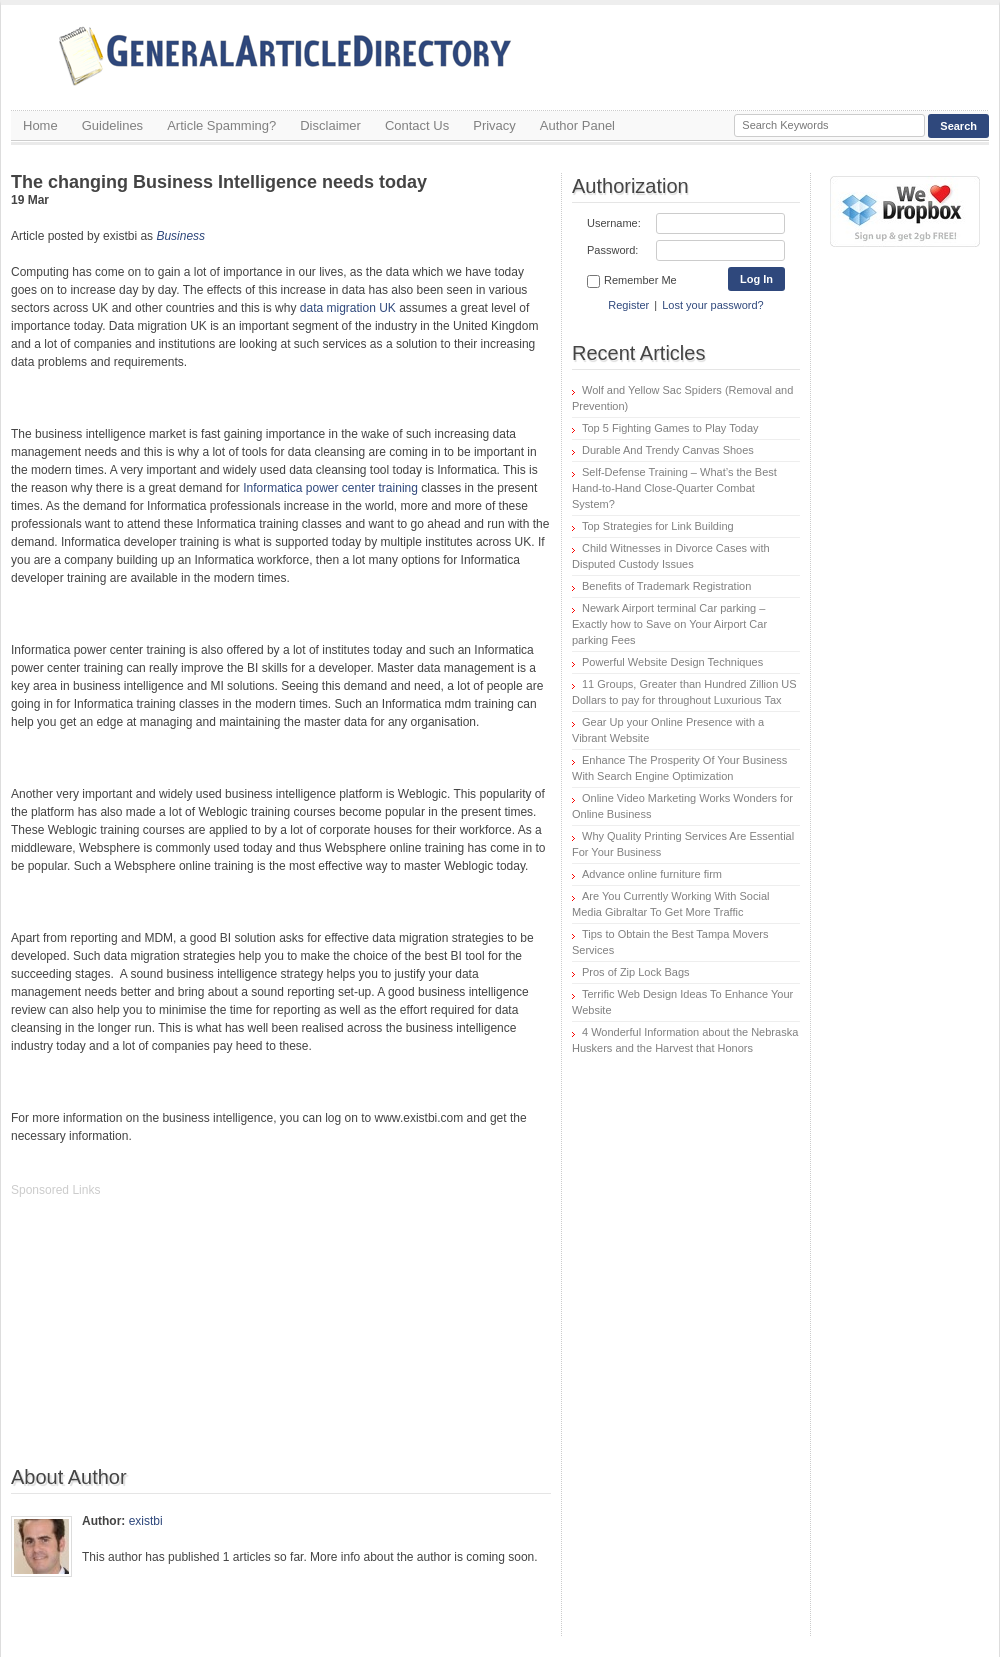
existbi (146, 1521)
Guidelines (112, 125)
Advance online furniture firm (652, 874)
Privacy (494, 125)
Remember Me (632, 281)
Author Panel (577, 125)
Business (180, 236)
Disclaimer (330, 125)
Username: (614, 223)
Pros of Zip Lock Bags (636, 972)
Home (40, 125)
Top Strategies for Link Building (658, 526)
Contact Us (417, 125)
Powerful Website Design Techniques (672, 662)
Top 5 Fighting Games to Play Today (670, 428)
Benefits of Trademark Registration (666, 586)
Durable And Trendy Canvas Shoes (668, 450)
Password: (612, 250)
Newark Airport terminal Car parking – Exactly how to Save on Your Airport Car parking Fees (669, 624)
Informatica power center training (330, 488)
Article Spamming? (221, 125)
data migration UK (348, 308)
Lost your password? (713, 305)
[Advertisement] (161, 1342)
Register (628, 305)
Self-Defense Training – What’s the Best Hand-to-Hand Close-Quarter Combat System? (674, 488)
